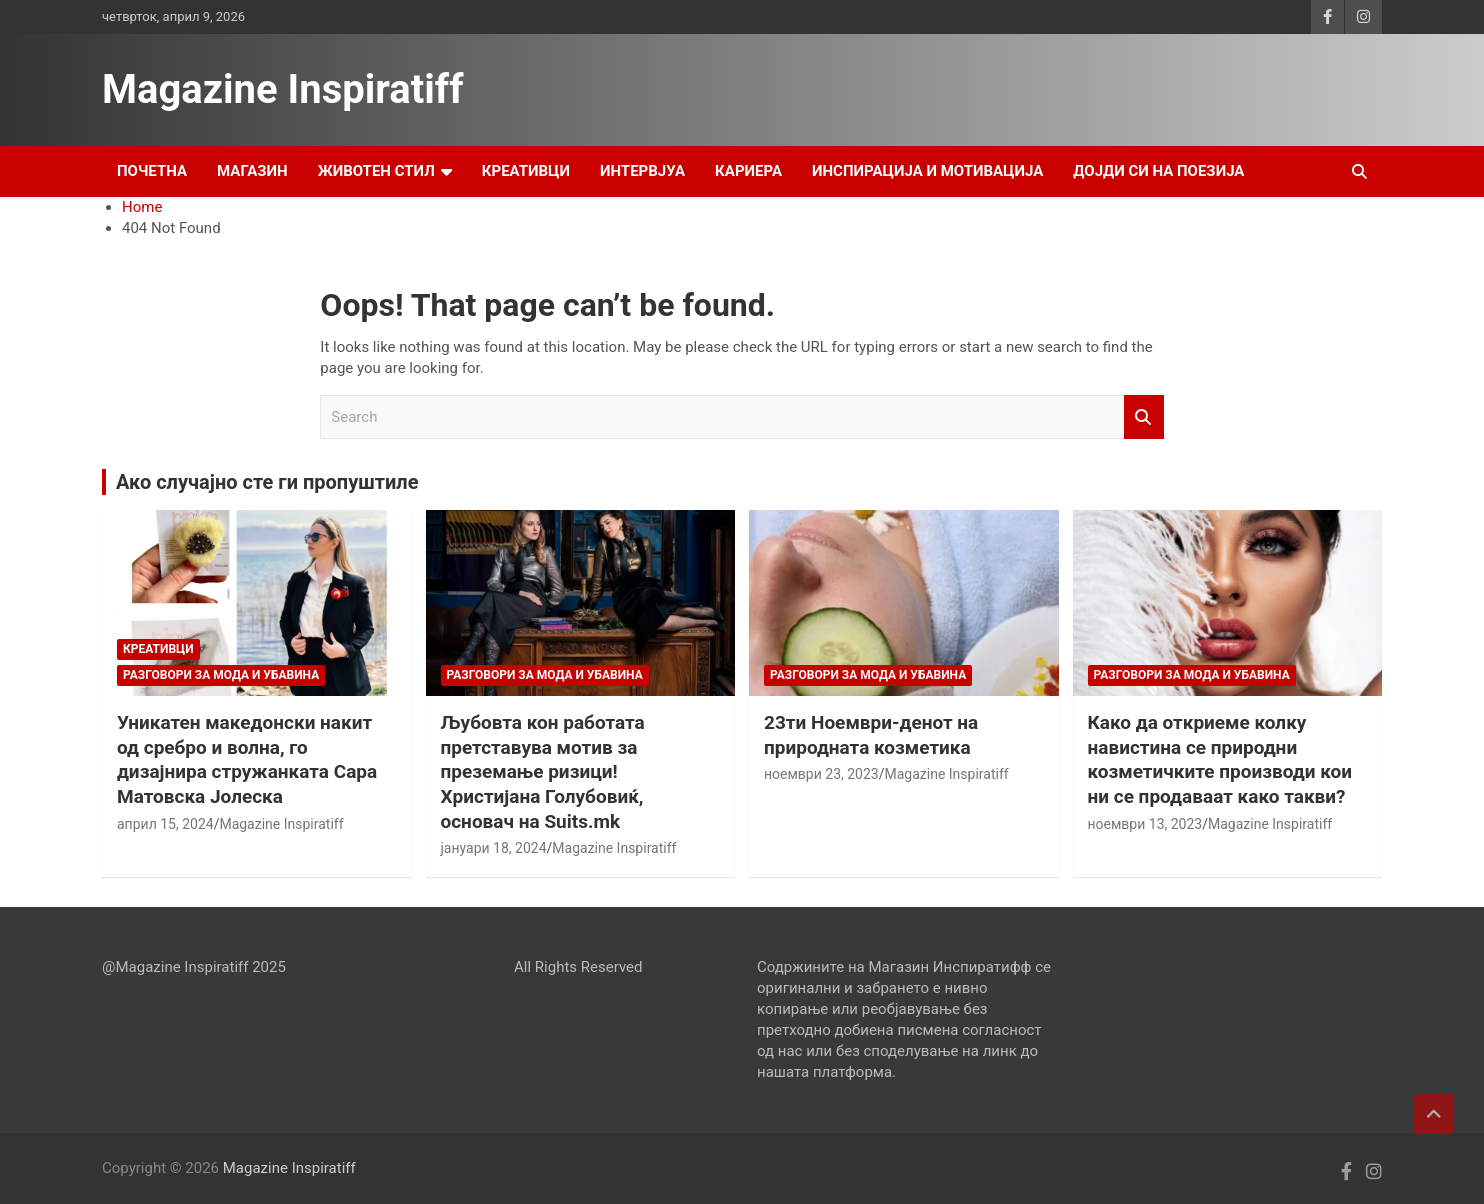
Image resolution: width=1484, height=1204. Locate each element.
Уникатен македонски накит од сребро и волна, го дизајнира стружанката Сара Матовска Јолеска (247, 759)
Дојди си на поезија (1158, 171)
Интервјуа (642, 171)
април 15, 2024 (165, 824)
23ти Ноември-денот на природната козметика (871, 735)
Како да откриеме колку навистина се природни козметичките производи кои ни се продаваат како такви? (1220, 759)
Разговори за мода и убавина (221, 675)
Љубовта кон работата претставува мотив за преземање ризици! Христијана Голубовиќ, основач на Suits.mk (543, 772)
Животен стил (376, 171)
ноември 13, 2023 (1145, 824)
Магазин (252, 171)
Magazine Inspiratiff (283, 89)
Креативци (526, 171)
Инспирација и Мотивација (927, 171)
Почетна (152, 171)
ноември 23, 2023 (821, 774)
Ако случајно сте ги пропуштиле (267, 482)
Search (1144, 417)
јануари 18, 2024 (494, 848)
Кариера (748, 171)
